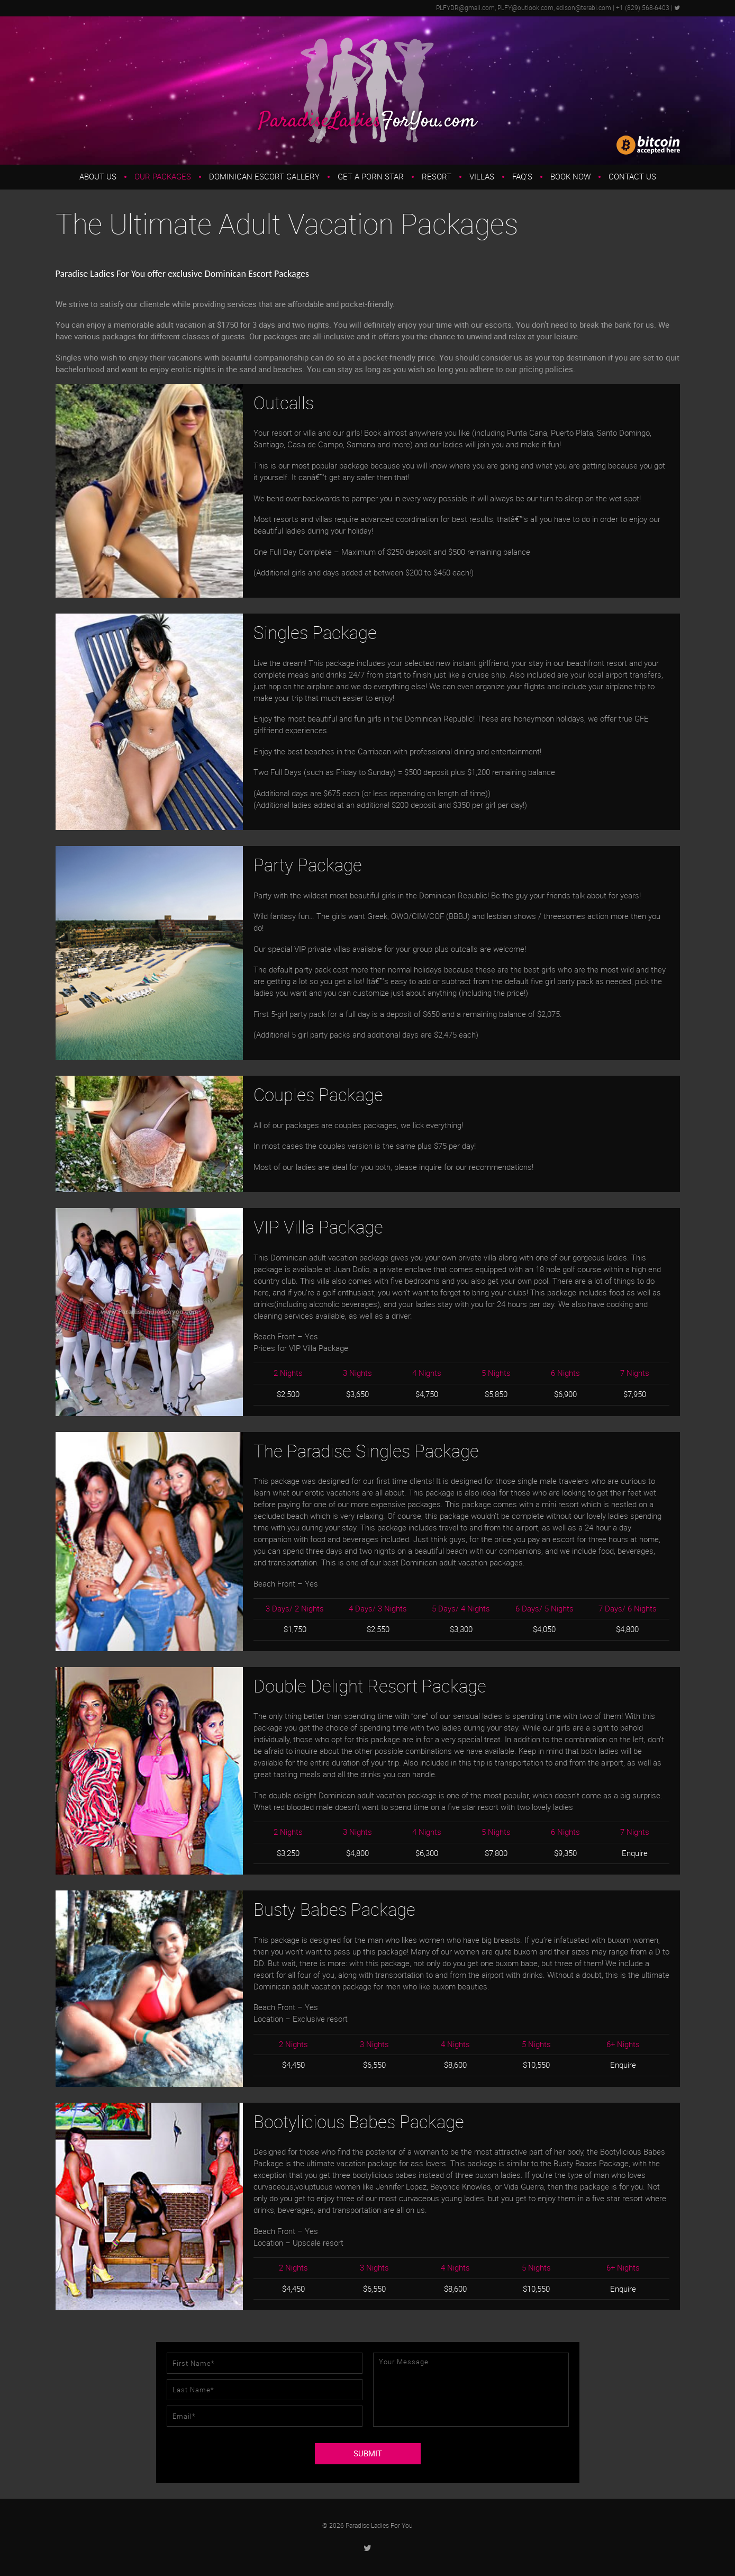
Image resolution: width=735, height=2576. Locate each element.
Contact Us (632, 177)
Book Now (570, 177)
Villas (481, 177)
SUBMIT (367, 2453)
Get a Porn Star (371, 177)
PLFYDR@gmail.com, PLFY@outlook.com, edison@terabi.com (523, 8)
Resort (436, 177)
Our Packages (162, 177)
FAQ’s (522, 177)
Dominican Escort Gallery (264, 177)
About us (97, 177)
